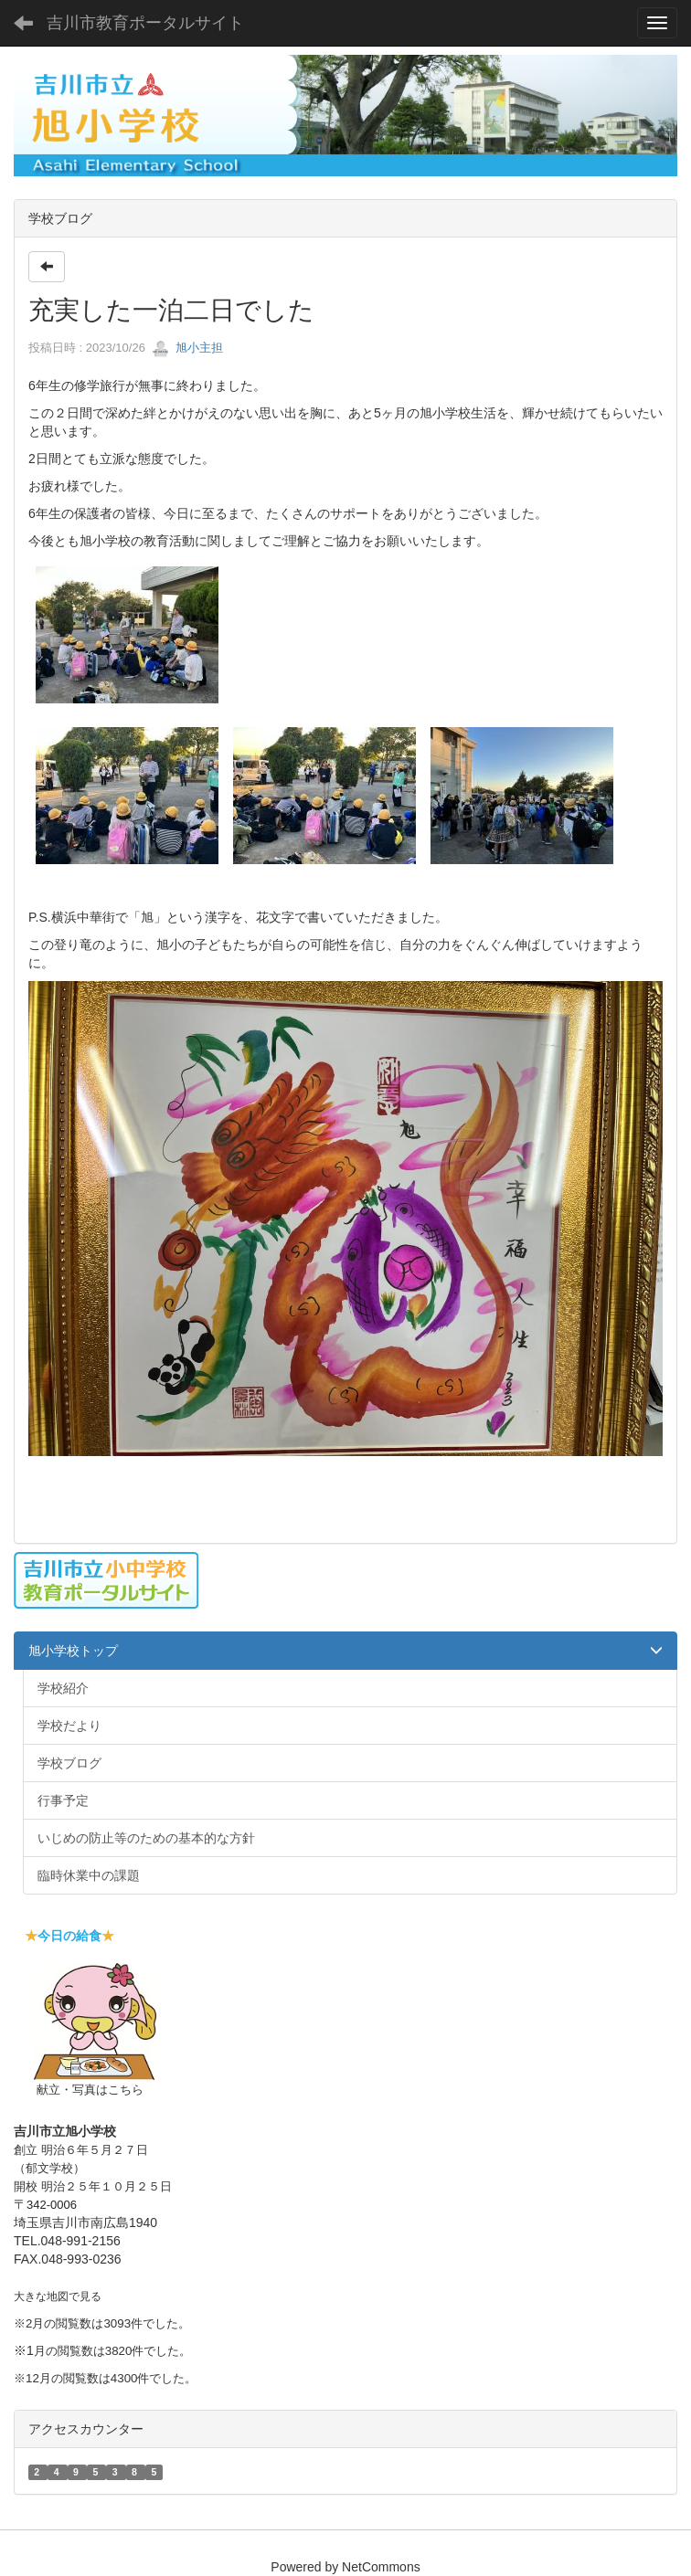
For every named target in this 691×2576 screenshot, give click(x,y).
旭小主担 (187, 347)
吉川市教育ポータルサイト (145, 23)
